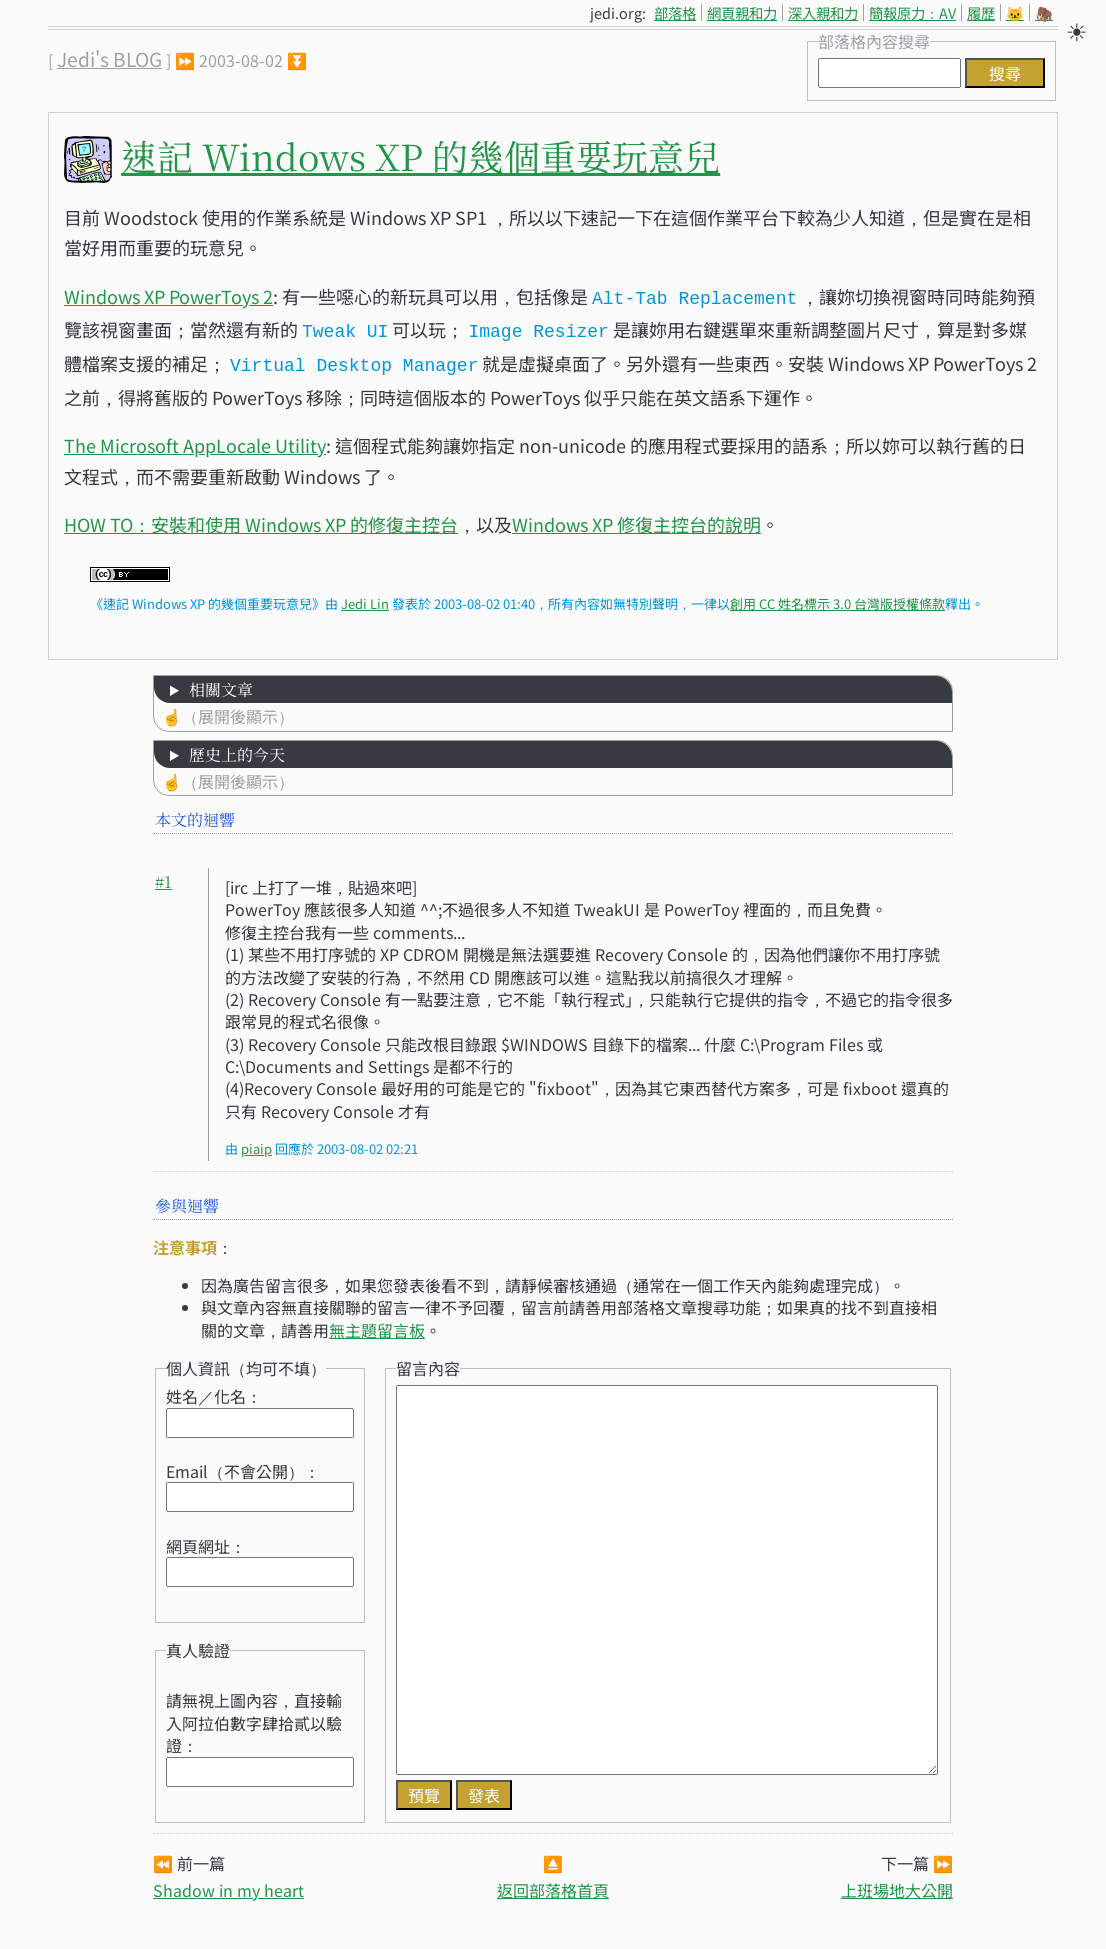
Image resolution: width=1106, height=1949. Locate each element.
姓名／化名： (214, 1390)
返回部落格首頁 (553, 1884)
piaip (256, 1142)
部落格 (675, 12)
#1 (163, 875)
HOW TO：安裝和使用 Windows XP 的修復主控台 (261, 518)
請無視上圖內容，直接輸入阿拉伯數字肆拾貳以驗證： (254, 1716)
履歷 (981, 12)
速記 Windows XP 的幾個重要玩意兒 (420, 155)
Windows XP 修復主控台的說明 (636, 518)
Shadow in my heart (228, 1884)
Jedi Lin (365, 597)
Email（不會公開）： (243, 1465)
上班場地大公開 (897, 1884)
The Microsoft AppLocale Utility (195, 439)
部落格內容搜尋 (874, 41)
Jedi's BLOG (109, 59)
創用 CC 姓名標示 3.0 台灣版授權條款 (837, 597)
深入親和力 (823, 12)
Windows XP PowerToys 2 (168, 296)
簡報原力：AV (912, 12)
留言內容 (428, 1362)
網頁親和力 (742, 12)
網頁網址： (206, 1540)
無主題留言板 (377, 1324)
